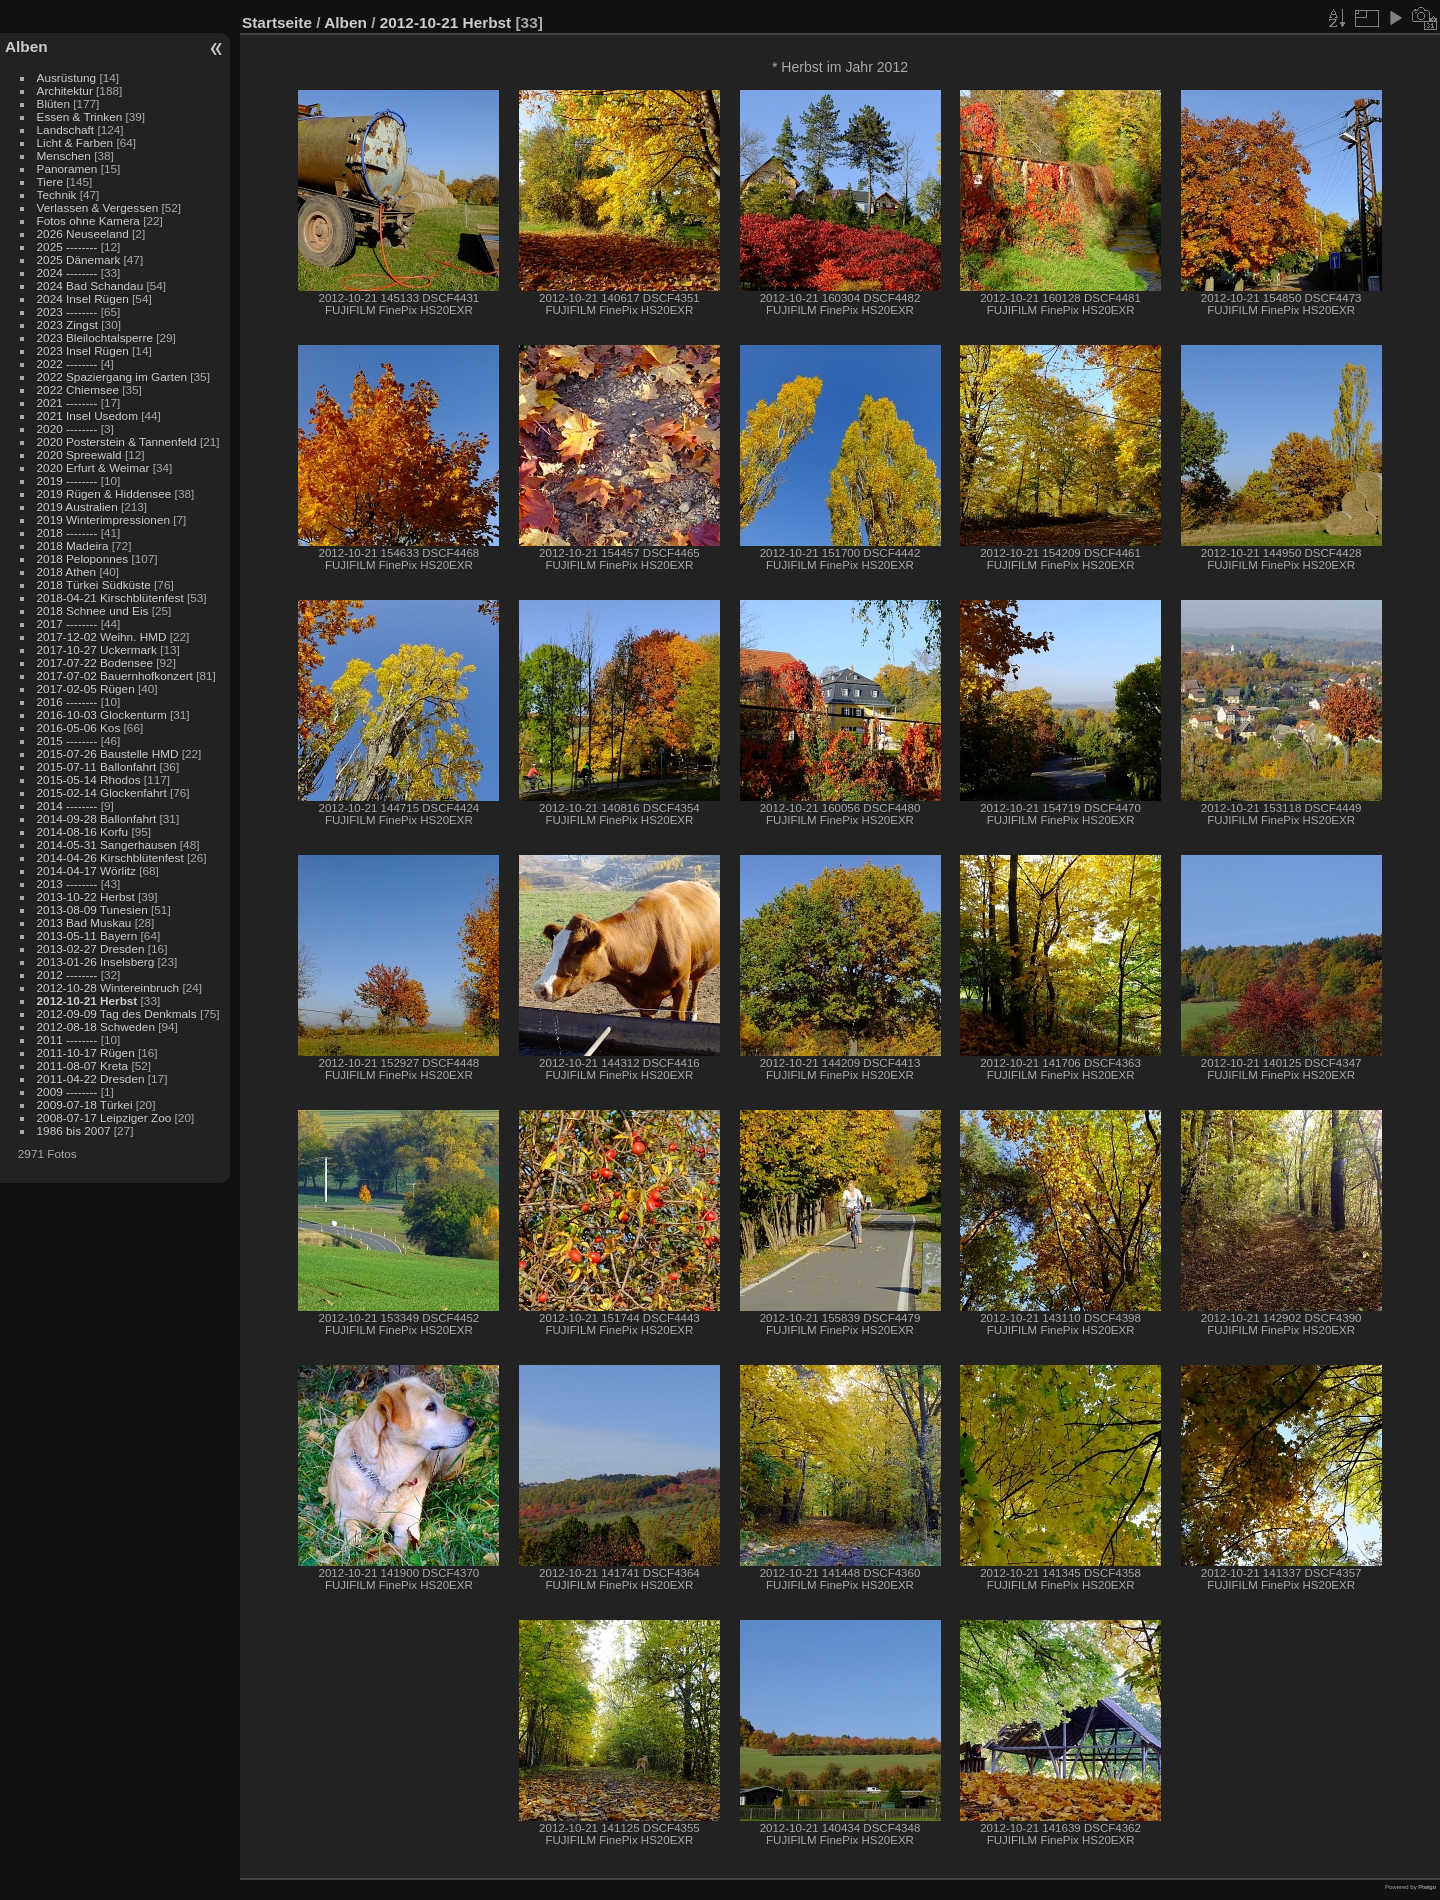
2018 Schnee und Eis (93, 610)
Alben (26, 46)
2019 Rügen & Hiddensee (104, 493)
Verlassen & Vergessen (98, 207)
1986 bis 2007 (74, 1130)
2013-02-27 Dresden (91, 948)
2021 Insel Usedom (87, 415)
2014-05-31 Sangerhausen (107, 844)
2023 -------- (67, 311)
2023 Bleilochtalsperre (95, 337)
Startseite (277, 22)
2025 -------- (67, 246)
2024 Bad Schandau (90, 285)
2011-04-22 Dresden (91, 1078)
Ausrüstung (67, 77)
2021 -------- (67, 402)
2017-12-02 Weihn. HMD (102, 636)
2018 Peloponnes (83, 558)
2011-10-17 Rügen (86, 1052)
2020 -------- (67, 428)
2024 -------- (67, 272)
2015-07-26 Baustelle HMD (108, 753)
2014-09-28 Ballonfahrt (97, 818)
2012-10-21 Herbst (87, 1000)
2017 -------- (67, 623)
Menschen (64, 155)
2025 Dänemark (79, 259)
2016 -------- (67, 701)
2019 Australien (77, 506)
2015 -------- (67, 740)
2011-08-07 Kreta (83, 1065)
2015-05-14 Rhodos (89, 779)
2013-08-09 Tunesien (92, 909)
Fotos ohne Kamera (88, 220)
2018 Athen (67, 571)
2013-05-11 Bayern (87, 935)
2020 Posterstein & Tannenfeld (117, 441)
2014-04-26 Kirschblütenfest (110, 857)
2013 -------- (67, 883)
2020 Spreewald (79, 454)
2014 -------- (67, 805)
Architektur (65, 90)
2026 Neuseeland (83, 233)
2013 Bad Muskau (84, 922)
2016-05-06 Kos (79, 727)
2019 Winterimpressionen (103, 519)
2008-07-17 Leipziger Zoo (104, 1117)
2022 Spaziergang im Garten (112, 376)
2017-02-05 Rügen (86, 688)
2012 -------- (67, 974)
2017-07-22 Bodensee (95, 662)
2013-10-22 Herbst (86, 896)
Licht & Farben (75, 142)
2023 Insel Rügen (83, 350)
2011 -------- (67, 1039)
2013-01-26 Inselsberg (96, 961)
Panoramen (67, 168)
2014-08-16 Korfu (83, 831)
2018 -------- (67, 532)
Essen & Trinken (80, 116)
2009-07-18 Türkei (85, 1104)
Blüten (53, 103)
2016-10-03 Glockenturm (102, 714)
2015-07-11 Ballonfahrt (97, 766)
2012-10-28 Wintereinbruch (108, 987)
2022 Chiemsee (78, 389)
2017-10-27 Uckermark (97, 649)
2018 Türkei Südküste (94, 584)
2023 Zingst (67, 324)
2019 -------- (67, 480)
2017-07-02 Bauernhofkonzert (115, 675)
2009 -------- (67, 1091)
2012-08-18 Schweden (96, 1026)
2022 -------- (67, 363)
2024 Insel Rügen (83, 298)
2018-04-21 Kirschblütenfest (110, 597)
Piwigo (1427, 1887)
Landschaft (66, 129)
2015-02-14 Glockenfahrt (102, 792)
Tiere (50, 181)
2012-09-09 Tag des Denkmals (117, 1013)
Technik (57, 194)
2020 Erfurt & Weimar (93, 467)
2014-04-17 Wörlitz (86, 870)
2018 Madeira (73, 545)
